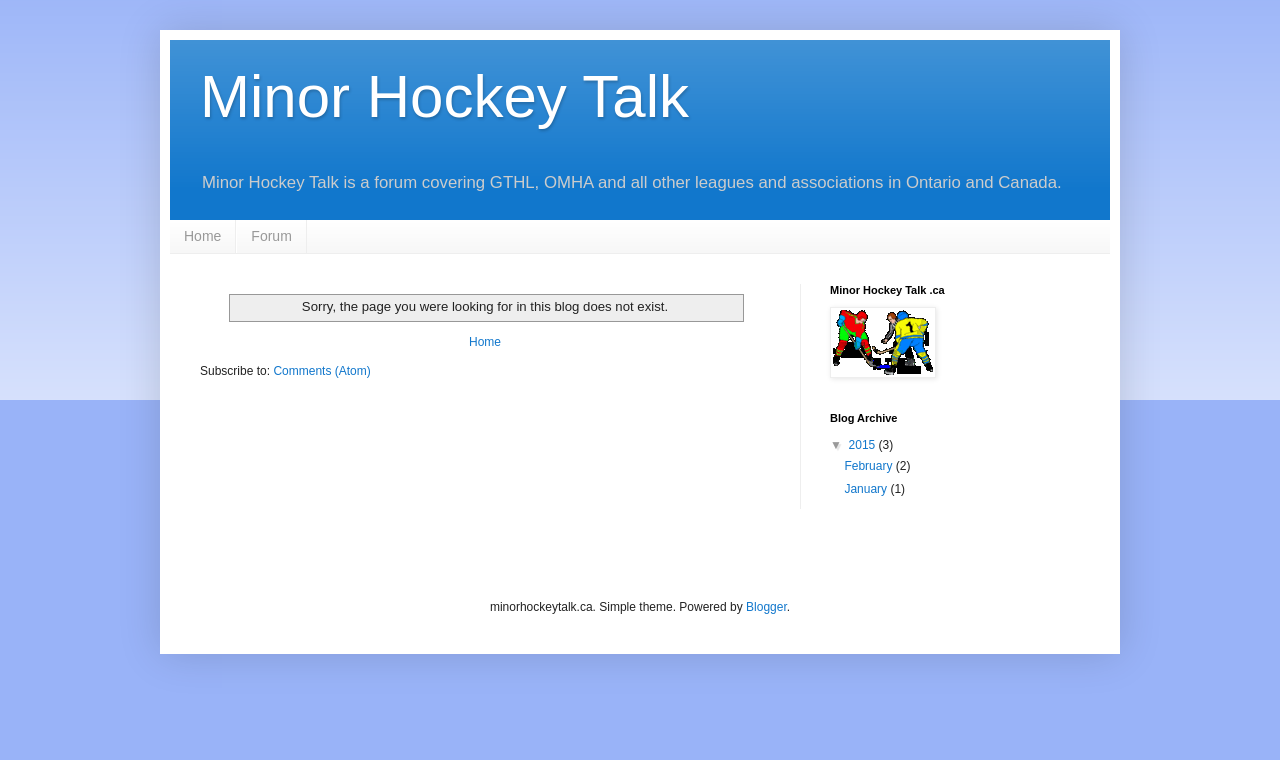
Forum (271, 236)
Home (202, 236)
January (867, 489)
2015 (864, 445)
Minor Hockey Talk (444, 96)
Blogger (766, 607)
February (869, 466)
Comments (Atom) (321, 371)
